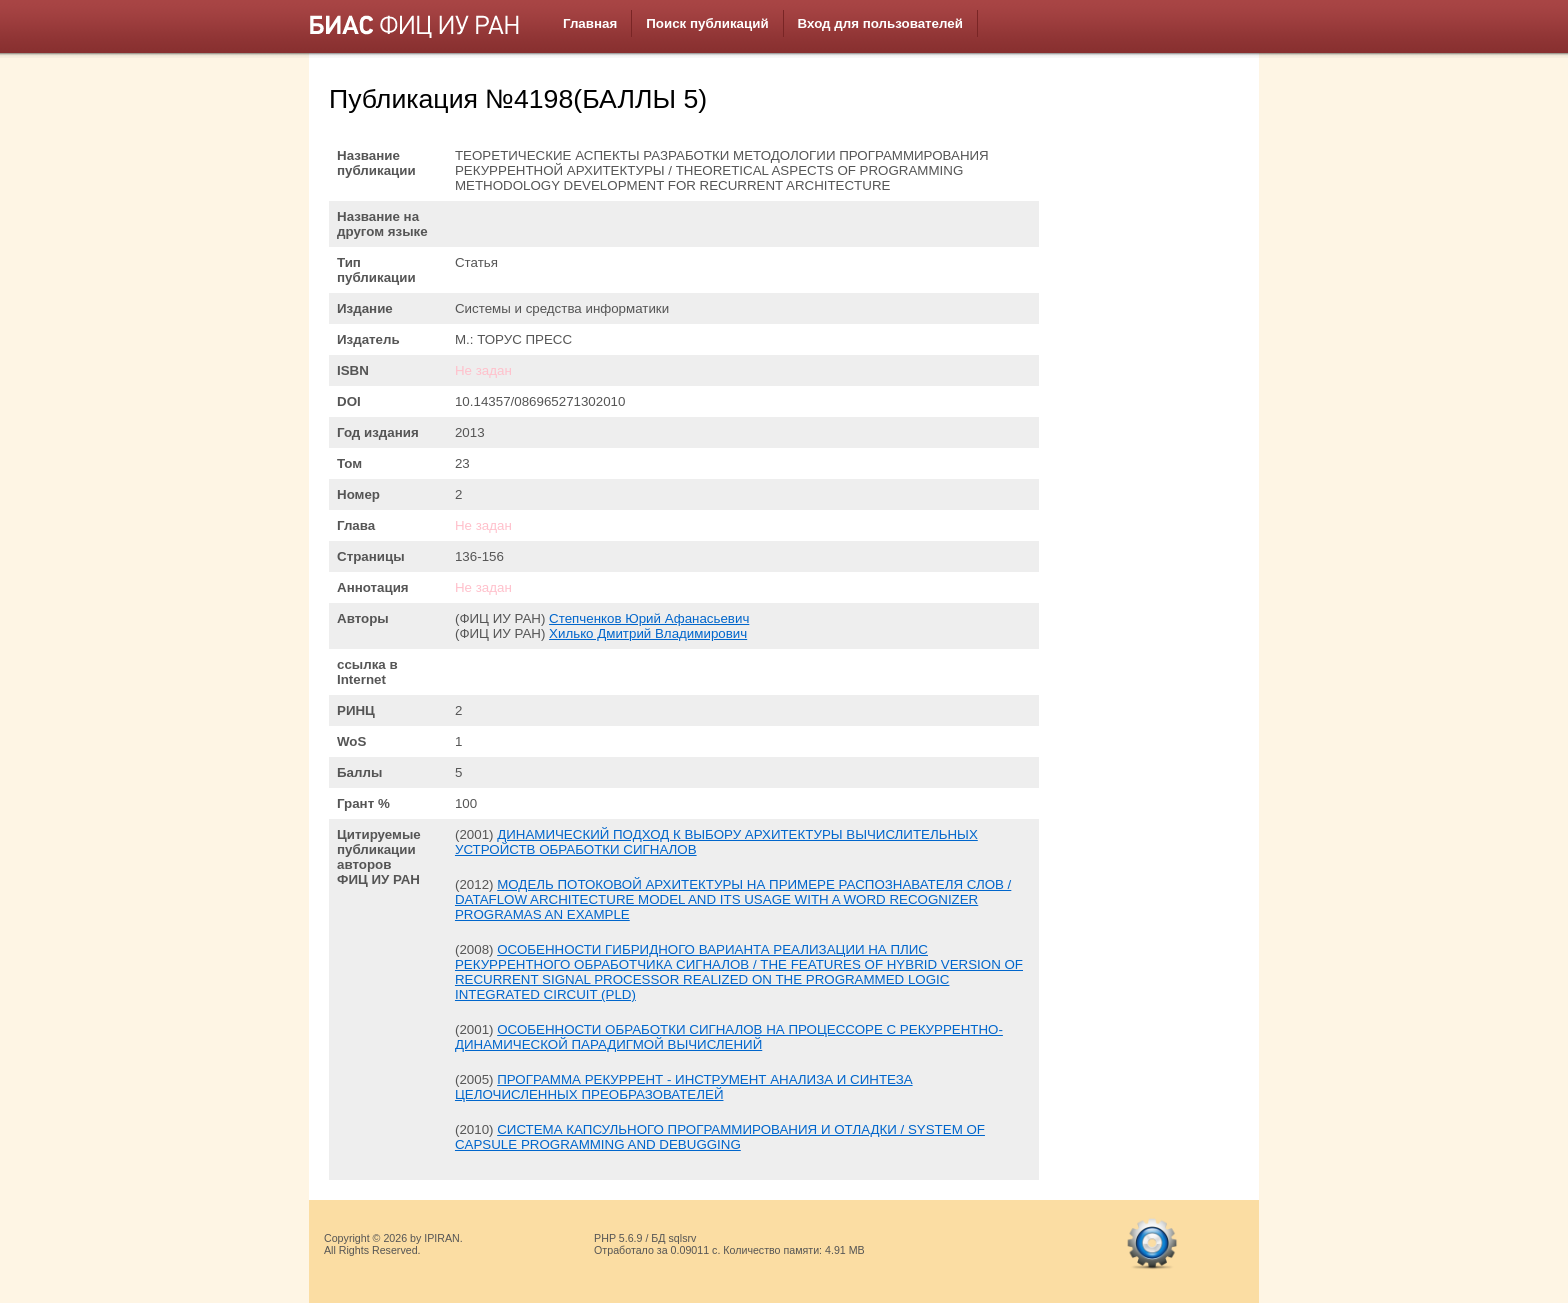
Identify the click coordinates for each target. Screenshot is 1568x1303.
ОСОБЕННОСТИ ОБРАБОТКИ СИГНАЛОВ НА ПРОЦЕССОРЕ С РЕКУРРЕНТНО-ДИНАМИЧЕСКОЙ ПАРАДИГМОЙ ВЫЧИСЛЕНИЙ (729, 1037)
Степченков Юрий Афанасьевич (649, 618)
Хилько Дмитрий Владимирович (648, 633)
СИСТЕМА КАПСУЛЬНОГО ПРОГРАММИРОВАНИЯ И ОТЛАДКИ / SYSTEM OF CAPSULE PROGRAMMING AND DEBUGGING (720, 1137)
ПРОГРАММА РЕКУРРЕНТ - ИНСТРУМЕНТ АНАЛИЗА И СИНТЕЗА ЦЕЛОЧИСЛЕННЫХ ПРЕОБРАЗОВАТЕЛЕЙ (684, 1087)
